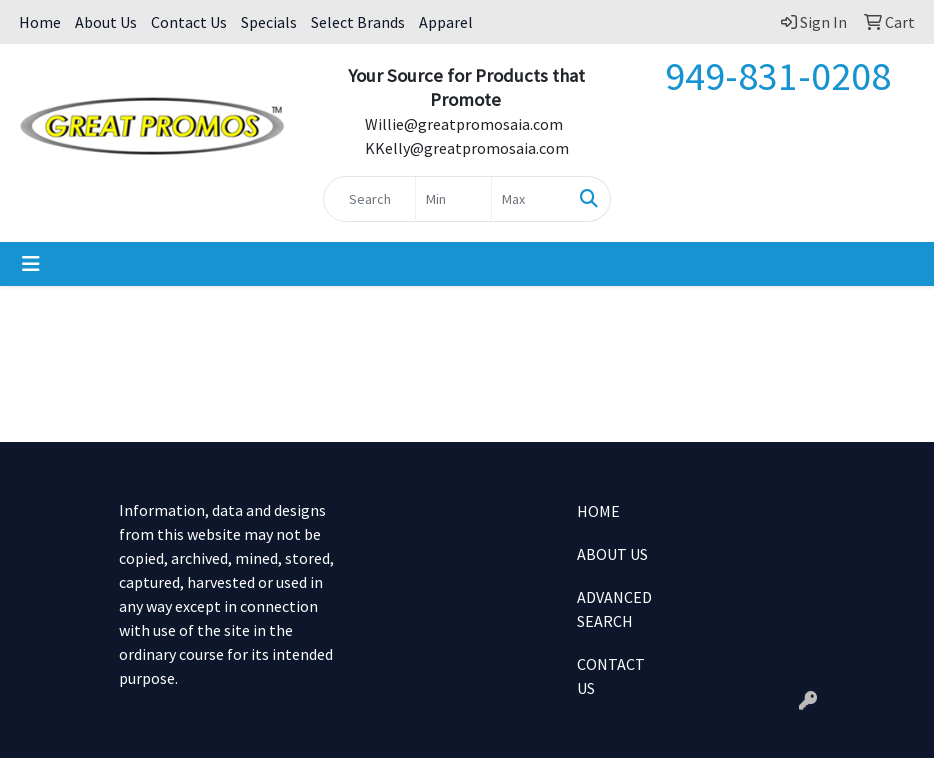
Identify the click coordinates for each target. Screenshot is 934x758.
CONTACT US (611, 676)
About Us (106, 22)
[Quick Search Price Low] (453, 199)
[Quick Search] (369, 199)
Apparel (446, 22)
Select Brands (358, 22)
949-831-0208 (778, 76)
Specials (269, 22)
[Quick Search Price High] (529, 199)
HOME (598, 511)
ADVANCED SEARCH (614, 609)
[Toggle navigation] (31, 264)
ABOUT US (612, 554)
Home (40, 22)
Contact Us (189, 22)
